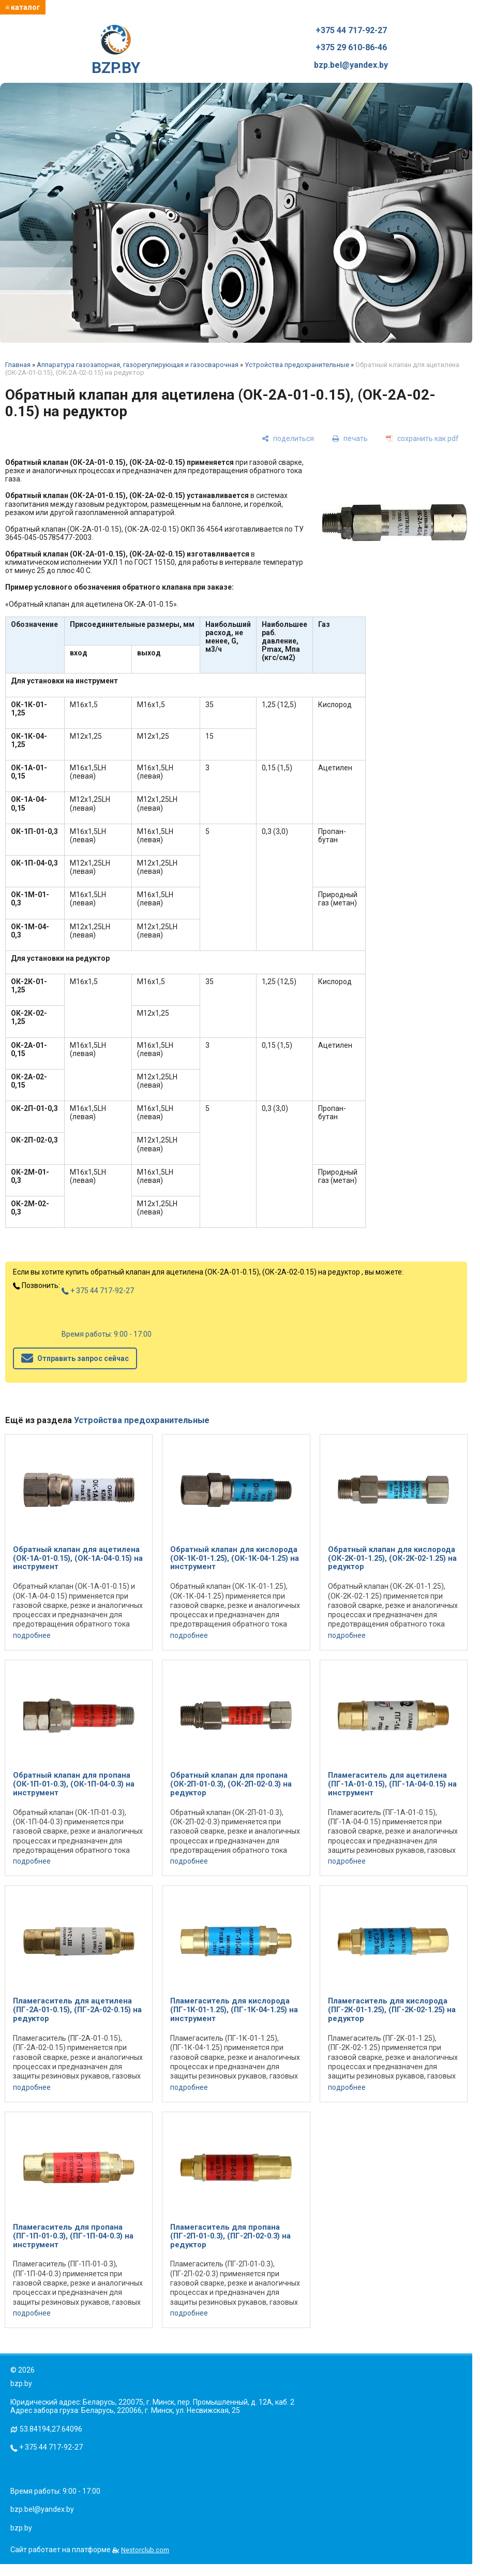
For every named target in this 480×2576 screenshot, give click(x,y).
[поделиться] (287, 439)
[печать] (350, 439)
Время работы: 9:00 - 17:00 (107, 1334)
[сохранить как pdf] (422, 439)
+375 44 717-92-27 (351, 30)
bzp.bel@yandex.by (351, 65)
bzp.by (21, 2528)
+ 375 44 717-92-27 (98, 1290)
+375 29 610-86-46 (351, 47)
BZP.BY (116, 50)
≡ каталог (22, 7)
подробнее (32, 1635)
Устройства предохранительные (297, 365)
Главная (18, 365)
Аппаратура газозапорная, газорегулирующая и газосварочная (137, 365)
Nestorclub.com (145, 2550)
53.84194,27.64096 (51, 2429)
